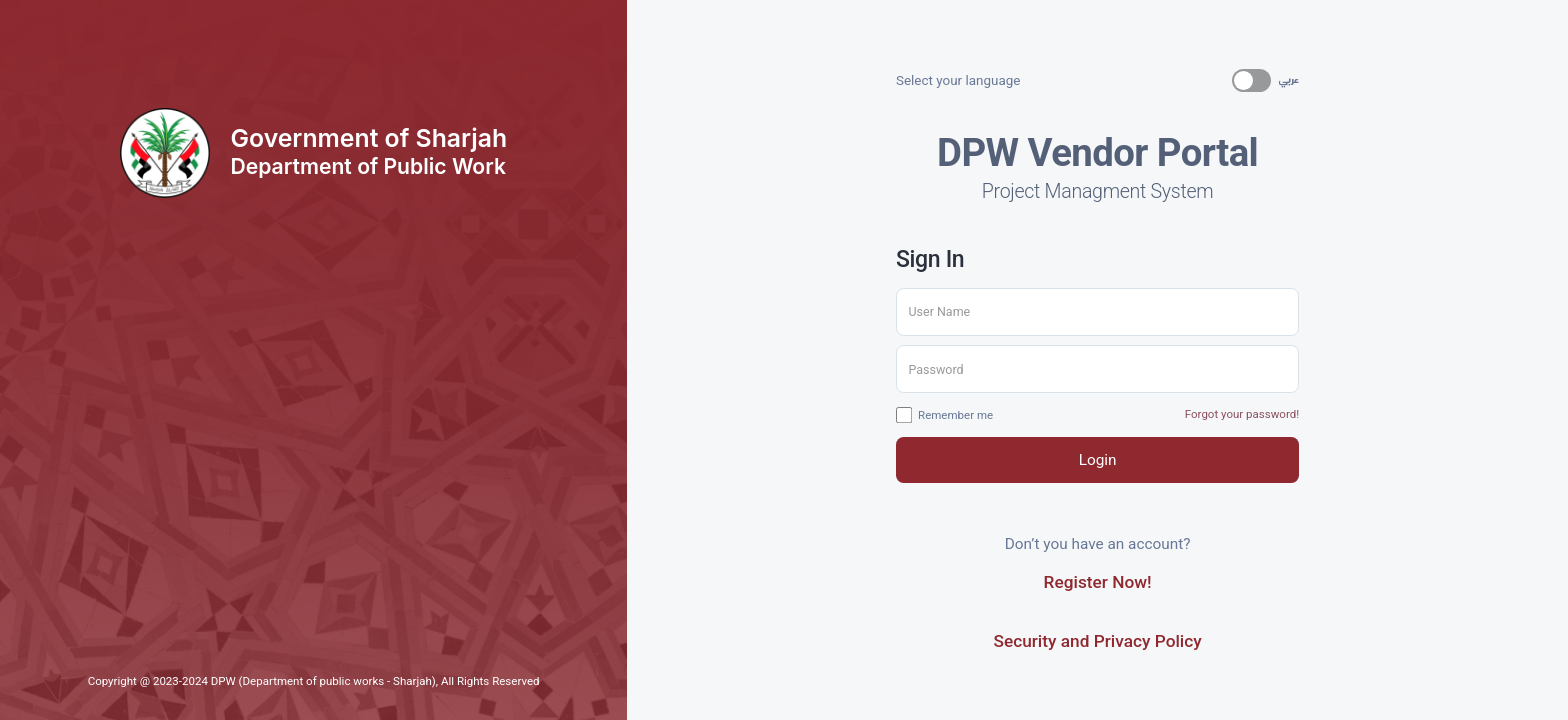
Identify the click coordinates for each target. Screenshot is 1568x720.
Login (1098, 460)
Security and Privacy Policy (1097, 641)
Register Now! (1098, 582)
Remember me (944, 415)
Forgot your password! (1242, 414)
